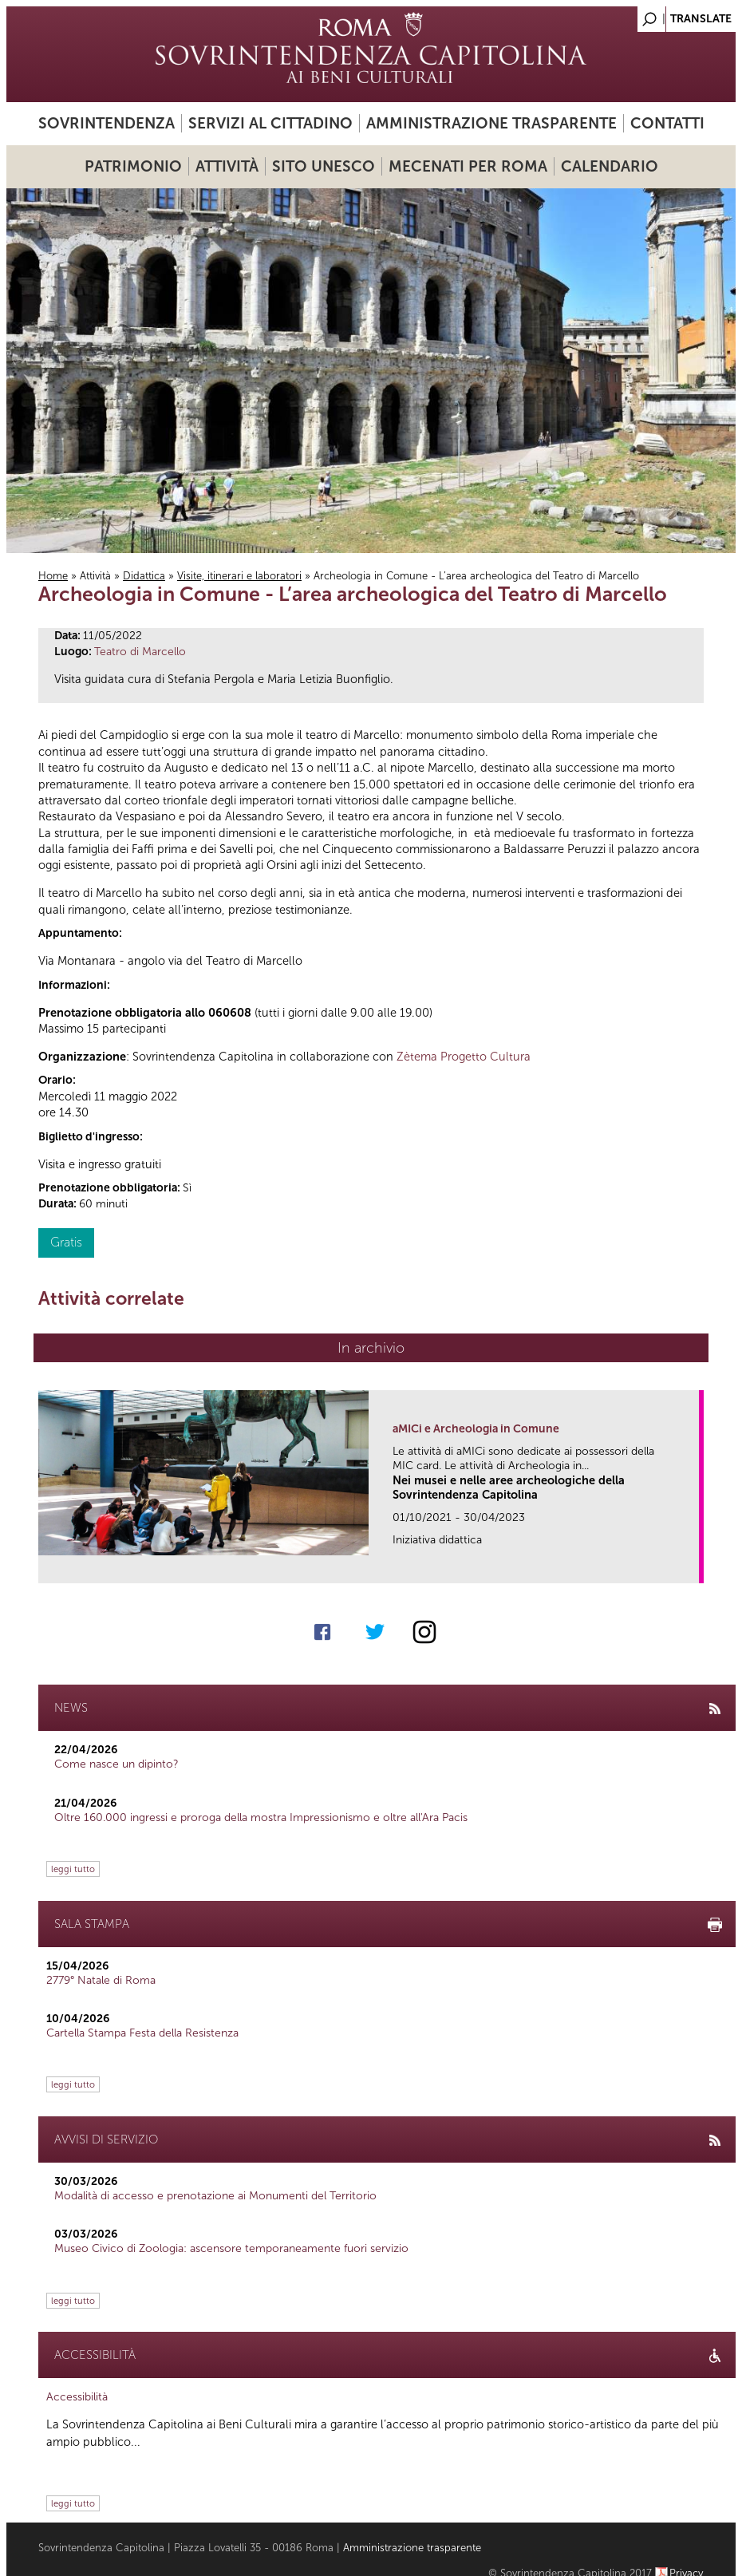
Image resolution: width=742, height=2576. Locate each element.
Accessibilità (77, 2397)
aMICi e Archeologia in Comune (476, 1429)
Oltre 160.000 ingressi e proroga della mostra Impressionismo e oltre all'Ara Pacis (261, 1817)
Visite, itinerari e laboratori (239, 576)
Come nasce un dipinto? (116, 1764)
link (692, 1566)
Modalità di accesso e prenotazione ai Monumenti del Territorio (215, 2196)
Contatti (667, 123)
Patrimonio (133, 166)
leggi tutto (73, 1869)
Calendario (609, 166)
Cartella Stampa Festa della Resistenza (142, 2033)
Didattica (144, 576)
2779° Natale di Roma (101, 1980)
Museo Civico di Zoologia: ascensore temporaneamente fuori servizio (231, 2248)
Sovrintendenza (106, 123)
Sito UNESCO (323, 166)
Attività (227, 166)
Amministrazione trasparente (491, 123)
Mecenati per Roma (468, 166)
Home (53, 576)
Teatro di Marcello (140, 651)
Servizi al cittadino (270, 123)
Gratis (66, 1242)
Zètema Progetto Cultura (464, 1056)
